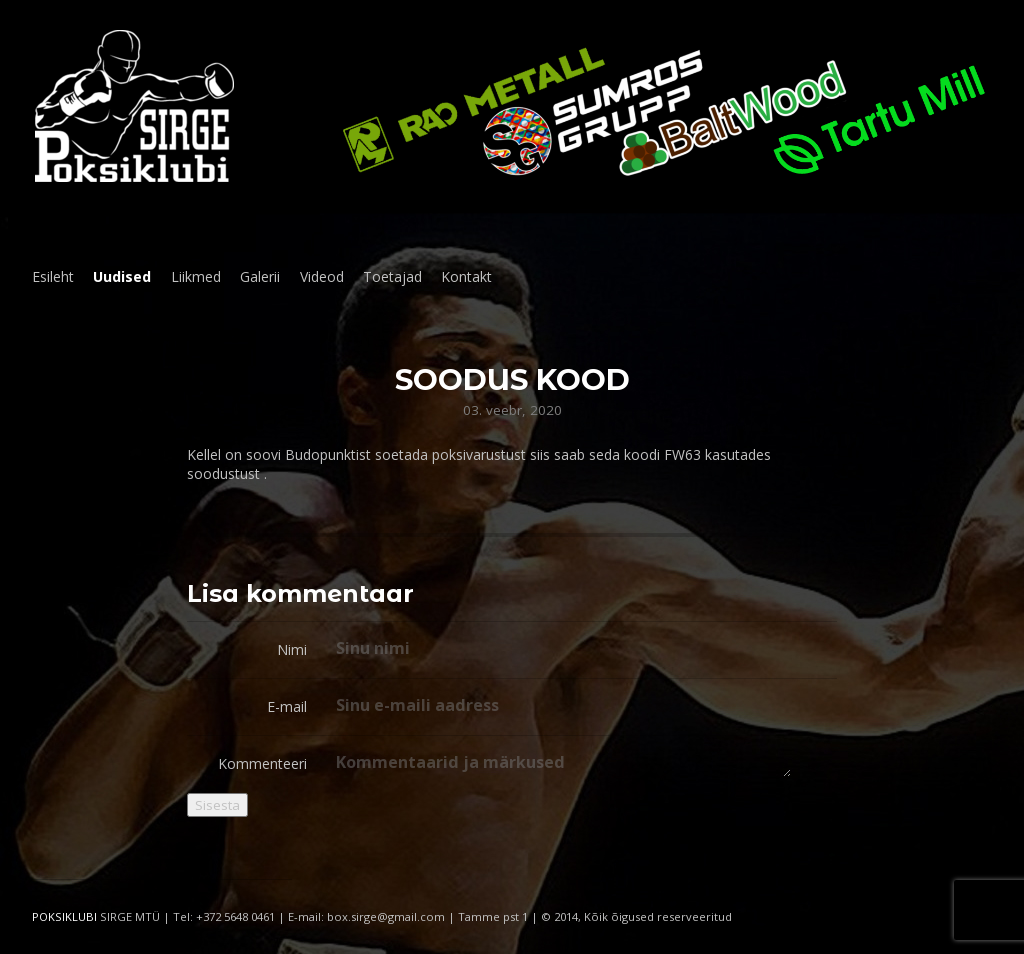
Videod (322, 276)
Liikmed (196, 276)
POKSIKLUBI (64, 916)
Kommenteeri (262, 763)
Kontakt (466, 276)
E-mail (287, 706)
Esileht (53, 276)
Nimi (292, 649)
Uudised (122, 276)
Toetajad (392, 276)
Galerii (260, 276)
